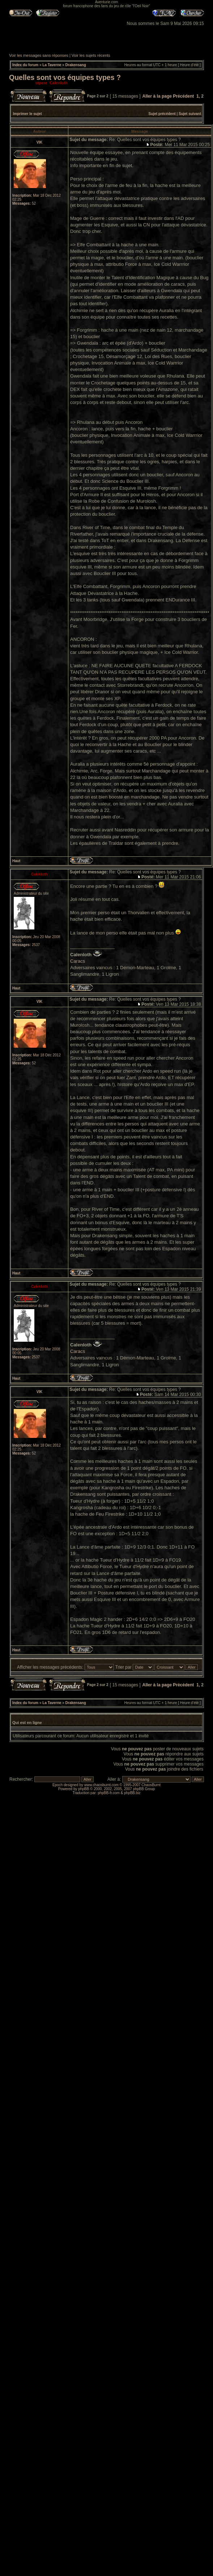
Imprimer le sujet (27, 114)
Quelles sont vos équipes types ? (65, 77)
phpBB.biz (132, 1793)
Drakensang (75, 65)
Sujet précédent (162, 114)
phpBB (83, 1789)
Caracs (77, 961)
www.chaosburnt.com (101, 1785)
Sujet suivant (190, 114)
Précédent (183, 96)
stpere (41, 83)
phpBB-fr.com (109, 1793)
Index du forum (25, 65)
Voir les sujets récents (91, 55)
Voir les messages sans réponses (38, 55)
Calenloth (59, 83)
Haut (16, 861)
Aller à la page (157, 96)
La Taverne (51, 65)
